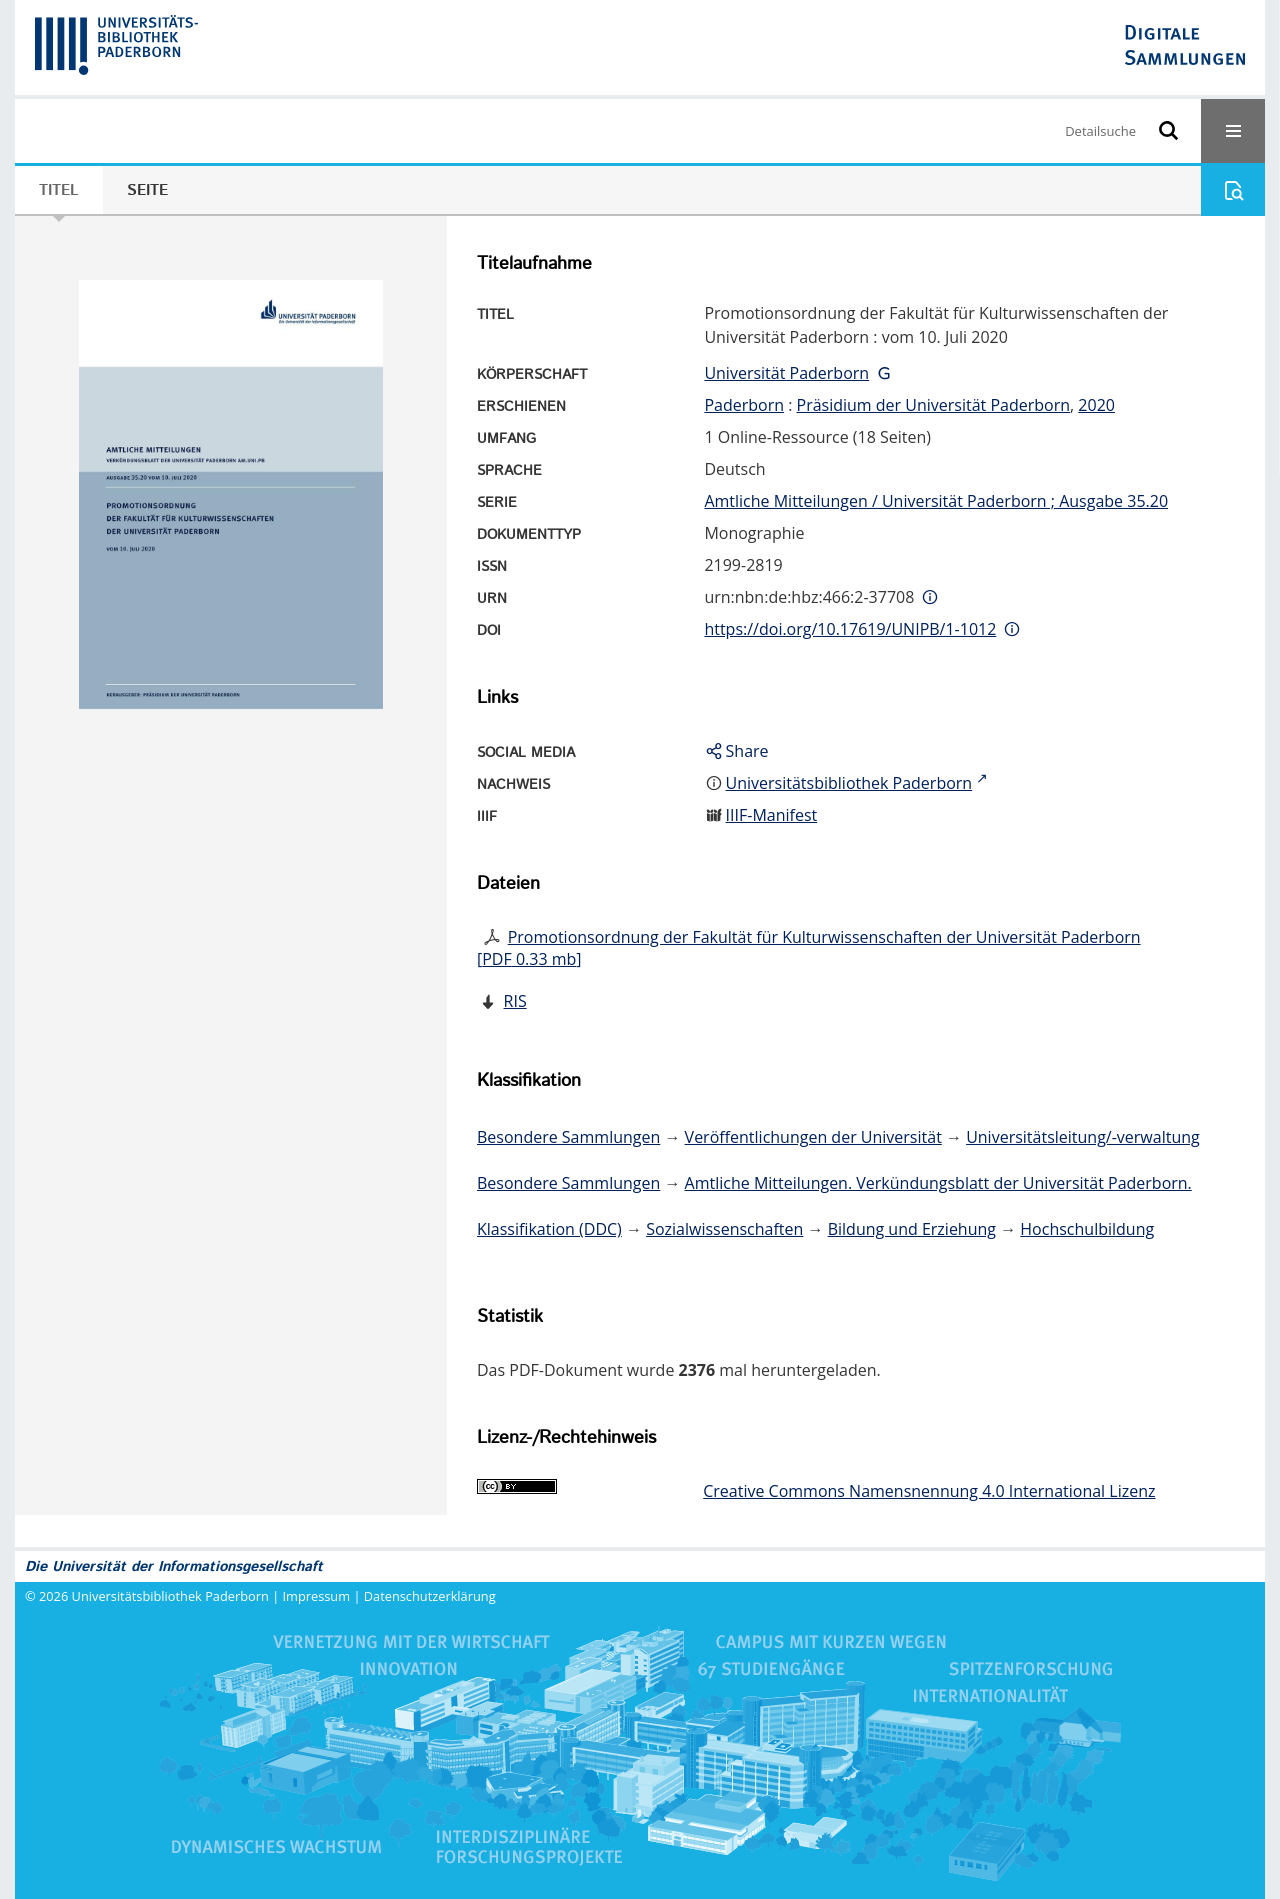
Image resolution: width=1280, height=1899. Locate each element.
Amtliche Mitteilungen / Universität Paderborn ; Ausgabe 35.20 (936, 501)
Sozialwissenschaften (724, 1229)
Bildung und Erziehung (912, 1229)
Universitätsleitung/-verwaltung (1083, 1137)
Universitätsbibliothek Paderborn (170, 1596)
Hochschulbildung (1087, 1229)
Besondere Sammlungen (568, 1137)
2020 (1096, 405)
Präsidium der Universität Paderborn (934, 405)
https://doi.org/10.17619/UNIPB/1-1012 (850, 629)
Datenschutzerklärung (430, 1596)
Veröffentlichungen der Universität (813, 1137)
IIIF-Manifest (772, 815)
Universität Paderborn (786, 373)
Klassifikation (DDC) (549, 1229)
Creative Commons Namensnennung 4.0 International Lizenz (929, 1491)
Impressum (317, 1596)
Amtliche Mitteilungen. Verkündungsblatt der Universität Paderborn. (938, 1183)
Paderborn (744, 405)
